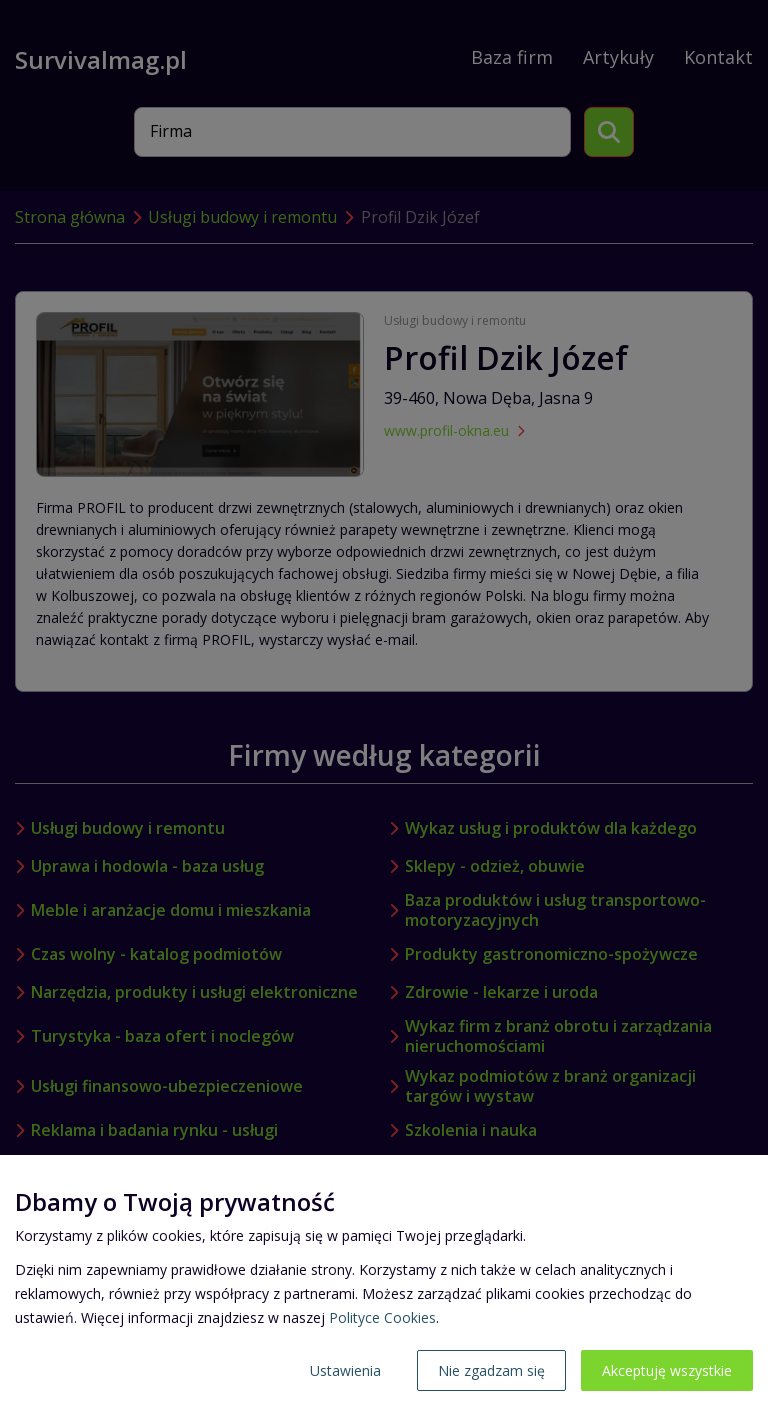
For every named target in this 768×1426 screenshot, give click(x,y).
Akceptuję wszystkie (667, 1370)
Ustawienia (345, 1370)
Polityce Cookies (382, 1317)
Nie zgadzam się (491, 1370)
